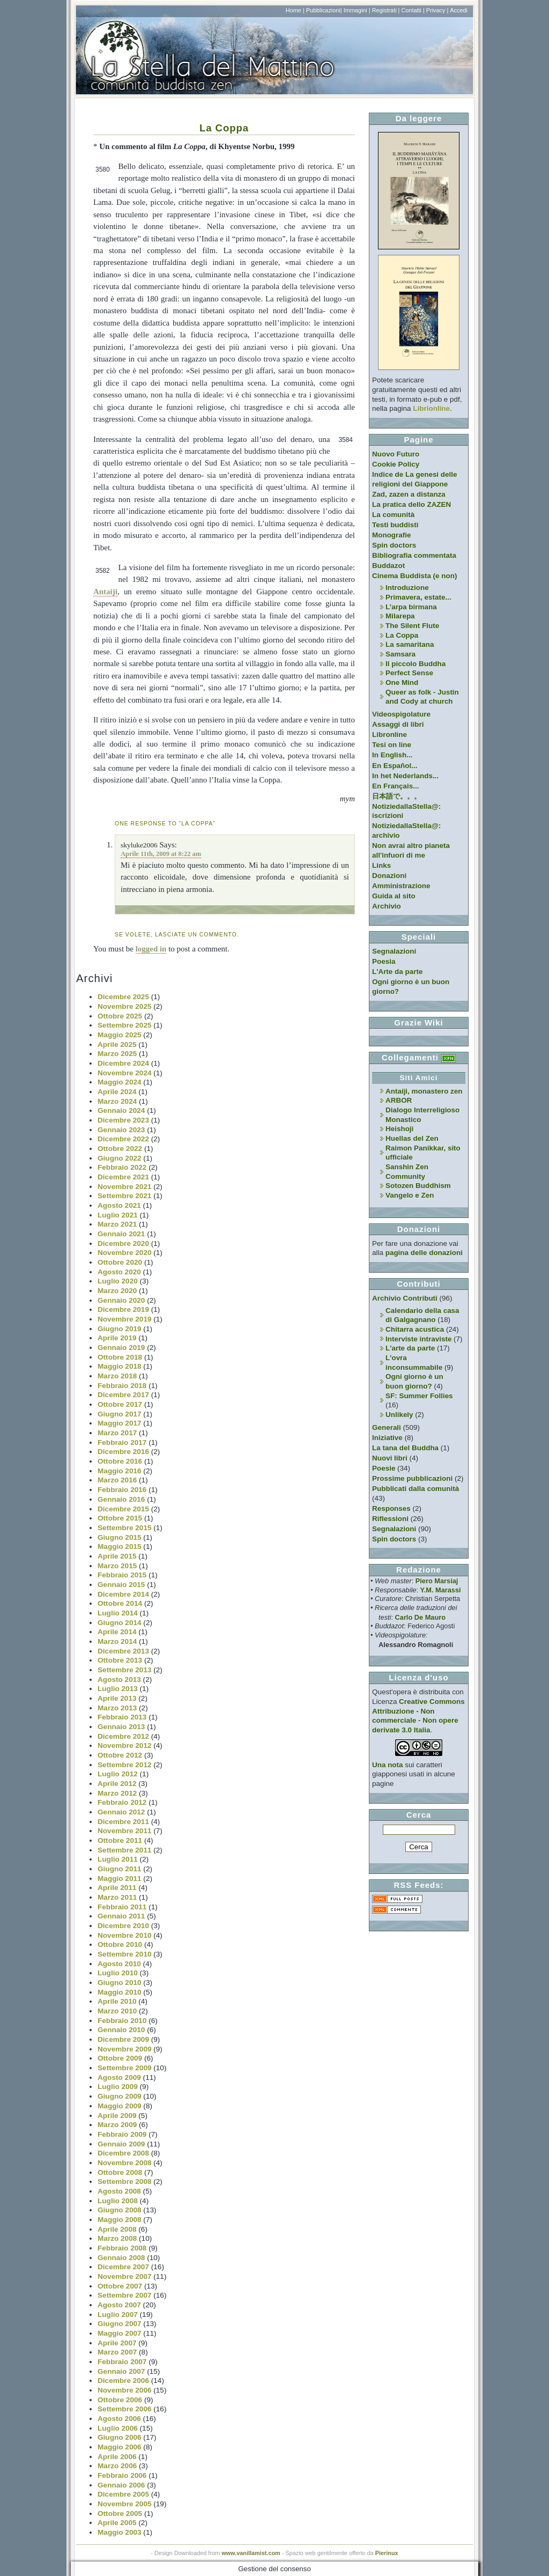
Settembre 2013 (125, 1670)
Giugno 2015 (120, 1537)
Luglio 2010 (118, 1973)
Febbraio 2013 (122, 1717)
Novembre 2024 (125, 1073)
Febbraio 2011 (122, 1907)
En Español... (394, 766)
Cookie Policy (395, 464)
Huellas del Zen (412, 1138)
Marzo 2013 (117, 1708)
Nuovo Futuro (395, 454)
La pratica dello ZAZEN (411, 504)
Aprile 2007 (117, 2343)
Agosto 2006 (119, 2419)
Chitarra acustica (414, 1329)
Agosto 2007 (119, 2305)
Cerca (419, 1814)
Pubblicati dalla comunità (415, 1489)
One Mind (401, 682)
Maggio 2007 (120, 2333)
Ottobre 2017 (120, 1404)
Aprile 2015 (117, 1556)
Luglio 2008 (118, 2201)
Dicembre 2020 (123, 1243)
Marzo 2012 (117, 1793)
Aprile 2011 (117, 1888)
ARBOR (398, 1100)
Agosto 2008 (119, 2191)
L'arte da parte (410, 1348)
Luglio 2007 (118, 2315)
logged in (151, 948)
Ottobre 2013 (120, 1660)
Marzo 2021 (117, 1224)
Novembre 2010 (125, 1935)
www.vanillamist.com (250, 2553)
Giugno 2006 (120, 2437)
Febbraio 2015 (122, 1575)
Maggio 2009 (120, 2106)
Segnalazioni (394, 951)
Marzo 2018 (117, 1376)
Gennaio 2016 (121, 1499)
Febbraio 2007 (122, 2362)
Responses (391, 1508)
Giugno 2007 (120, 2324)
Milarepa (400, 616)
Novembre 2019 (125, 1319)
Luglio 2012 (118, 1774)
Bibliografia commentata (414, 555)
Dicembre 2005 (123, 2494)
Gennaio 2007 (121, 2371)
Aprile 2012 (117, 1784)
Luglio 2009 (118, 2087)
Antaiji (105, 591)
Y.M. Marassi (440, 1590)
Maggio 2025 (120, 1035)
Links (381, 865)
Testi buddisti (395, 525)
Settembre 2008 (125, 2182)
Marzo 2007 (117, 2352)
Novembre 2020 (125, 1253)
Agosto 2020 (119, 1272)
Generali (386, 1427)
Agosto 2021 (119, 1205)
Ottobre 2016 (120, 1461)
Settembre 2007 (125, 2295)
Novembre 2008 (125, 2163)
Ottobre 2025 (120, 1016)
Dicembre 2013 (123, 1651)
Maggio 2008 (120, 2220)
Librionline (431, 408)
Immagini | (357, 10)
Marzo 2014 (117, 1641)
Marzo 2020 (117, 1291)
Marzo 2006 (117, 2466)
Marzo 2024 (117, 1101)
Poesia (383, 961)
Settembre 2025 (125, 1025)
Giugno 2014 (120, 1623)
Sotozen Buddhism (418, 1186)
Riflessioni (390, 1519)
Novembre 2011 (125, 1831)
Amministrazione (401, 886)
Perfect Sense (409, 673)
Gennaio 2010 (121, 2030)
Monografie (391, 535)
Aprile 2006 (117, 2457)
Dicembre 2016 (123, 1452)
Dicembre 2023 (123, 1120)
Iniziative (387, 1438)
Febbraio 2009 (122, 2134)
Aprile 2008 (117, 2229)
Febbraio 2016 (122, 1490)
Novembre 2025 (125, 1006)
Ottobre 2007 (120, 2286)
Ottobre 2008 (120, 2172)
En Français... (395, 786)
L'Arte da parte (397, 972)
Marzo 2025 (117, 1054)
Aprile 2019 (117, 1338)
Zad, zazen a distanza (409, 494)
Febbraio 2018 (122, 1386)
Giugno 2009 (120, 2096)
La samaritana (409, 644)
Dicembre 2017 (123, 1395)
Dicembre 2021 (123, 1177)
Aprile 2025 (117, 1044)
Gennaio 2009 (121, 2144)
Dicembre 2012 (123, 1736)
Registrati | (386, 10)
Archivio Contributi (404, 1298)
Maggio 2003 (120, 2532)
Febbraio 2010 (122, 2021)
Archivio (386, 906)
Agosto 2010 (119, 1964)
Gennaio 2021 (121, 1234)
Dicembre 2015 (123, 1509)
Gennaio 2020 (121, 1300)
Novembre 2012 (125, 1745)
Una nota (387, 1765)
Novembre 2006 (125, 2390)
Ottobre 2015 (120, 1518)
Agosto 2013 (119, 1679)
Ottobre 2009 (120, 2058)
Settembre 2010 (125, 1954)
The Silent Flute (412, 626)
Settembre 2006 (125, 2409)
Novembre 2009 (125, 2049)
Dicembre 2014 (123, 1594)
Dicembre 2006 (123, 2380)
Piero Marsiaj (437, 1581)
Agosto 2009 (119, 2077)
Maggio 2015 (120, 1546)
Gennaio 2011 (121, 1916)
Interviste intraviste (418, 1339)
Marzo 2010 (117, 2011)
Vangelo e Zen (409, 1195)
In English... (392, 755)
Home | (295, 10)
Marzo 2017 (117, 1433)
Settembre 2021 (125, 1196)
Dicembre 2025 (123, 997)
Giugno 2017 (120, 1414)
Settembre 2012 (125, 1765)
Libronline (389, 734)
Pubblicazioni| (324, 10)
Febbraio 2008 (122, 2248)
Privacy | (437, 10)
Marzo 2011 (117, 1897)
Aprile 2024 (117, 1092)
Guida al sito (394, 896)
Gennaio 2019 (121, 1348)
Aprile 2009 (117, 2116)
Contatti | (412, 10)
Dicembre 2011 (123, 1822)
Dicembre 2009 (123, 2039)
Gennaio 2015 (121, 1585)
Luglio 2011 (118, 1859)
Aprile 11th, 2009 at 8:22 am (161, 854)
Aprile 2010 (117, 2001)
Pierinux (386, 2553)
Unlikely (399, 1415)
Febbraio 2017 (122, 1442)
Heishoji (399, 1129)
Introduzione (407, 588)
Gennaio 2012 (121, 1812)
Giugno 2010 (120, 1983)
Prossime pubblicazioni (412, 1478)
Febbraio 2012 (122, 1802)
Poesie (383, 1468)
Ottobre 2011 (120, 1840)
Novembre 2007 (125, 2276)
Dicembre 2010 (123, 1926)
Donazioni (389, 876)
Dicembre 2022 (123, 1139)
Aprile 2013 (117, 1698)
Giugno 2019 (120, 1329)
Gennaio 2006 (121, 2485)
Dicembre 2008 (123, 2153)
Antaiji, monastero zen (424, 1091)
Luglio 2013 (118, 1689)
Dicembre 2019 (123, 1309)
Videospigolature (401, 714)
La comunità (393, 515)
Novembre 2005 (125, 2504)
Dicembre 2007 (123, 2267)
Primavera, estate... (418, 597)
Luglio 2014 (118, 1613)
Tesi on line (391, 745)
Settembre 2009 (125, 2068)
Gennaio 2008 (121, 2258)
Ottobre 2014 (120, 1603)
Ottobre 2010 (120, 1944)
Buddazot (388, 566)
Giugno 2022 (120, 1158)
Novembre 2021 (125, 1187)
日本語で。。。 (396, 796)
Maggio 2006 (120, 2447)
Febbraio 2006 (122, 2475)
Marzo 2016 (117, 1480)
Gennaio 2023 (121, 1130)
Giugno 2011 (120, 1869)
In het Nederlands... (405, 776)
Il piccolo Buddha (415, 664)
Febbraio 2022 (122, 1167)
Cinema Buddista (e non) (414, 576)
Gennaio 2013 (121, 1727)
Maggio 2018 (120, 1366)
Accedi (459, 10)
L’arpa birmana (411, 607)
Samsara (400, 654)
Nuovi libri (389, 1458)
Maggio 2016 (120, 1471)
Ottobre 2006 (120, 2400)
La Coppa (224, 128)
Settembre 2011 (125, 1850)
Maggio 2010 (120, 1992)
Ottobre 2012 (120, 1755)
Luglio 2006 (118, 2428)
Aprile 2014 (117, 1632)
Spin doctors (394, 545)
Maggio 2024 (120, 1082)
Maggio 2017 (120, 1423)
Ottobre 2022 (120, 1149)
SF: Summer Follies (419, 1396)
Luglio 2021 (118, 1215)
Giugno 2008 (120, 2210)
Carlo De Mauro (420, 1617)
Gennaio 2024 (121, 1110)
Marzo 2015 (117, 1566)
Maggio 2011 (120, 1878)
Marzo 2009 (117, 2125)
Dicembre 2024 (123, 1063)
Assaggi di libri (398, 724)
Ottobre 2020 (120, 1262)
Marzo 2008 (117, 2238)
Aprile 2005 (117, 2523)
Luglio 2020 (118, 1281)
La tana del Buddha (405, 1448)
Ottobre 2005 (120, 2513)
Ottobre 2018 (120, 1357)
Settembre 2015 (125, 1528)
